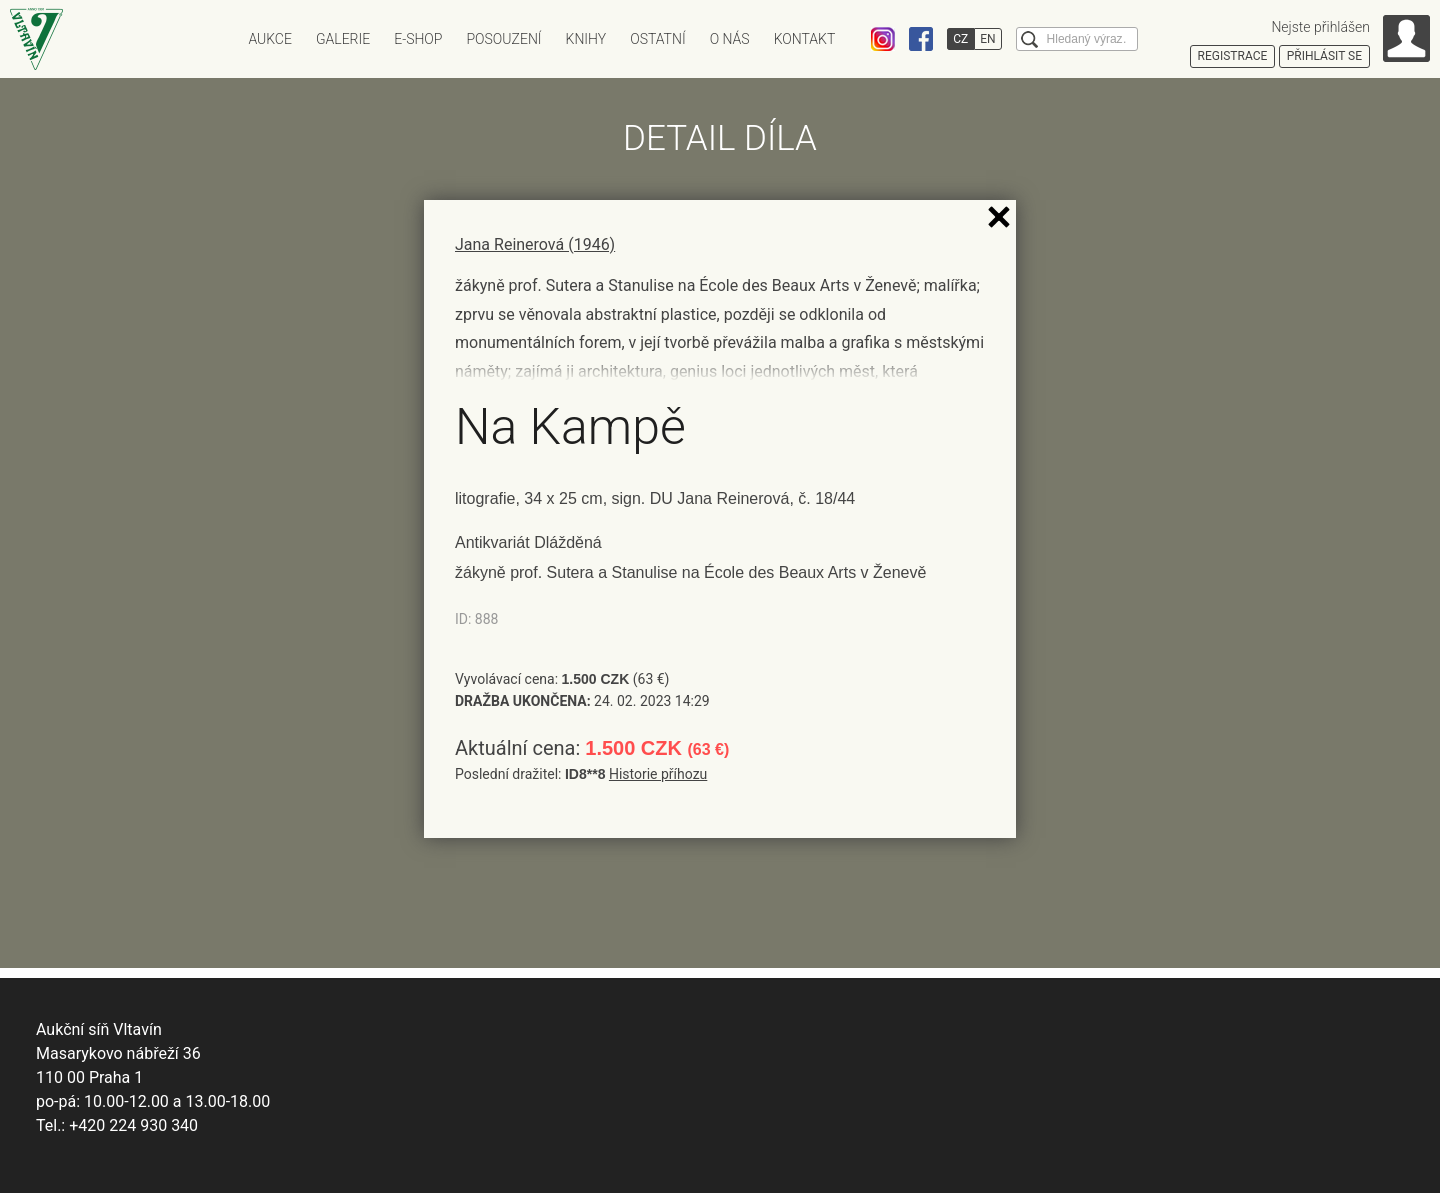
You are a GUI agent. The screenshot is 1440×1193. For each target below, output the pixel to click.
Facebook (921, 39)
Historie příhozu (658, 774)
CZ (960, 39)
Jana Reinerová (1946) (535, 244)
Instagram (883, 39)
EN (987, 39)
